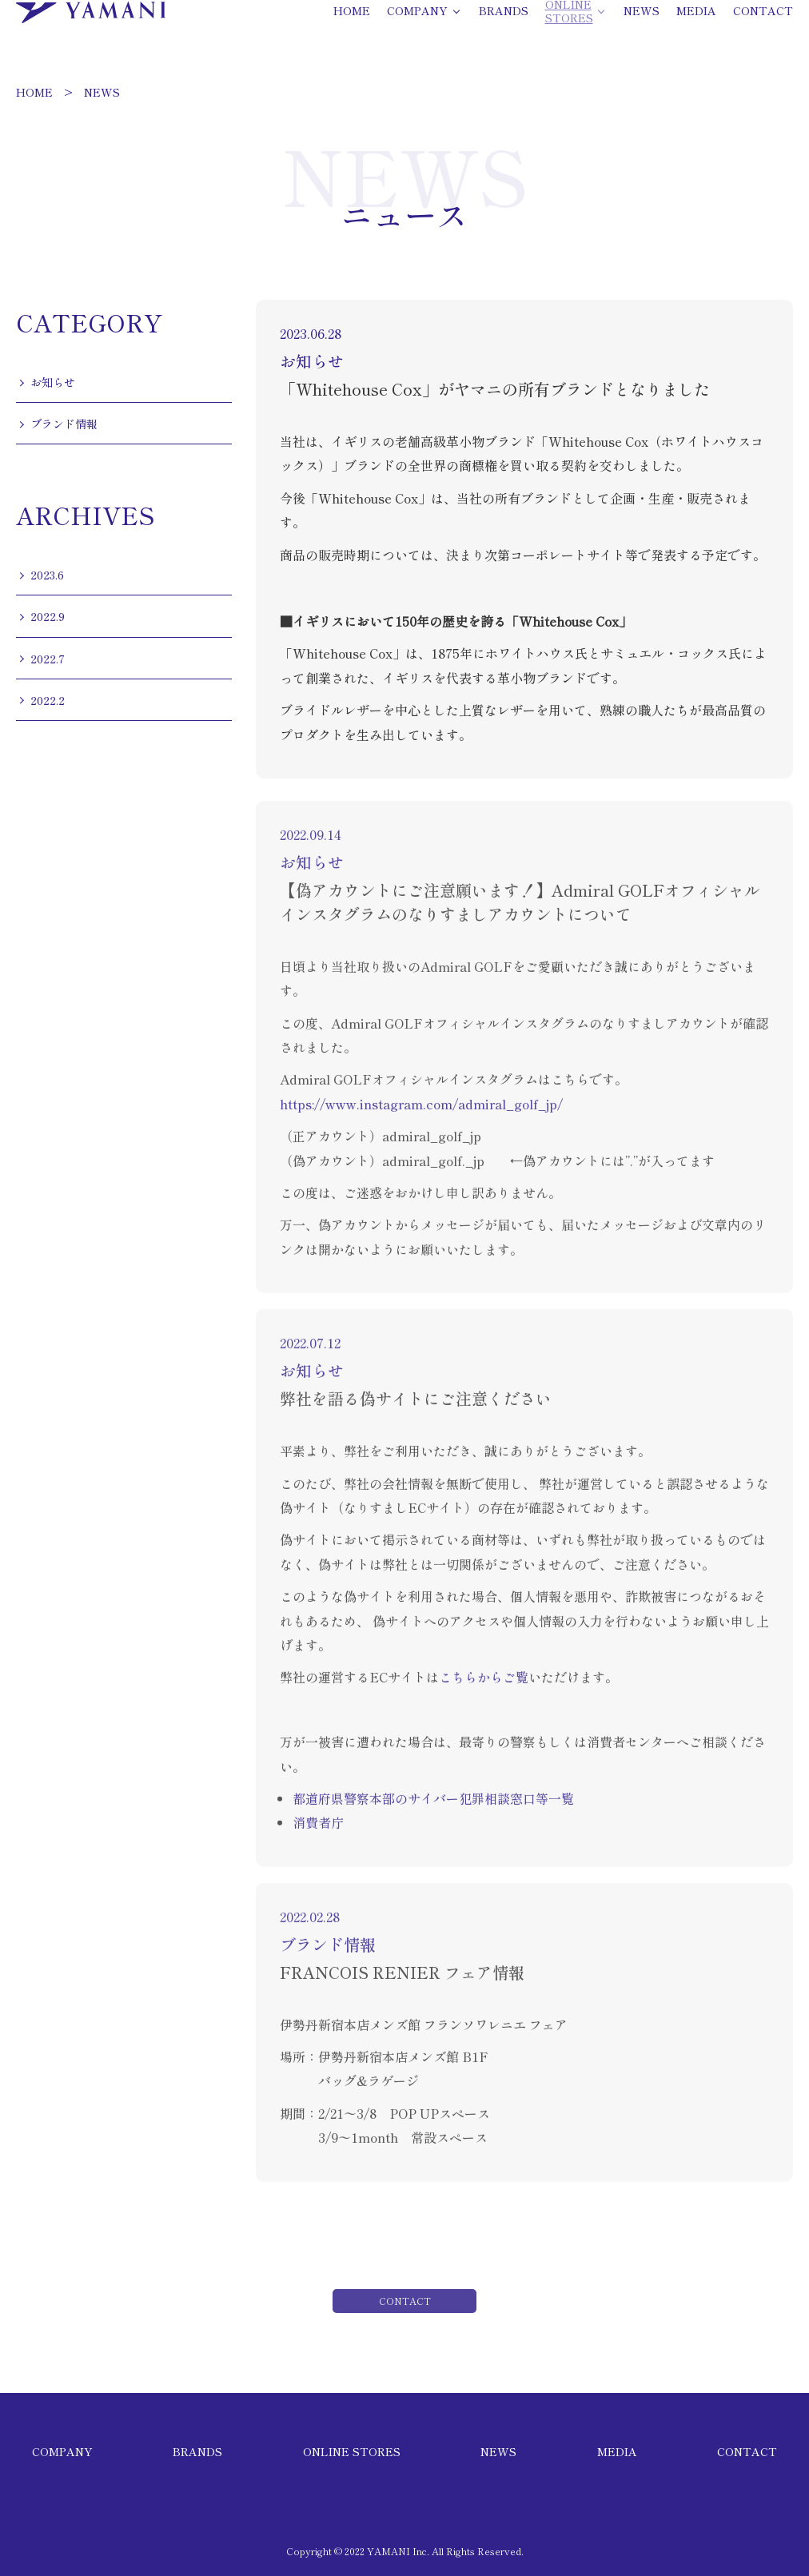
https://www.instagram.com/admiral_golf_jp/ (421, 1118)
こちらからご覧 (483, 1691)
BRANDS (197, 2451)
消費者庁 (318, 1836)
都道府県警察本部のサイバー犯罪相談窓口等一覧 (433, 1812)
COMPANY (62, 2451)
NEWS (102, 92)
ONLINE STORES (352, 2451)
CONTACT (747, 2451)
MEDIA (617, 2451)
